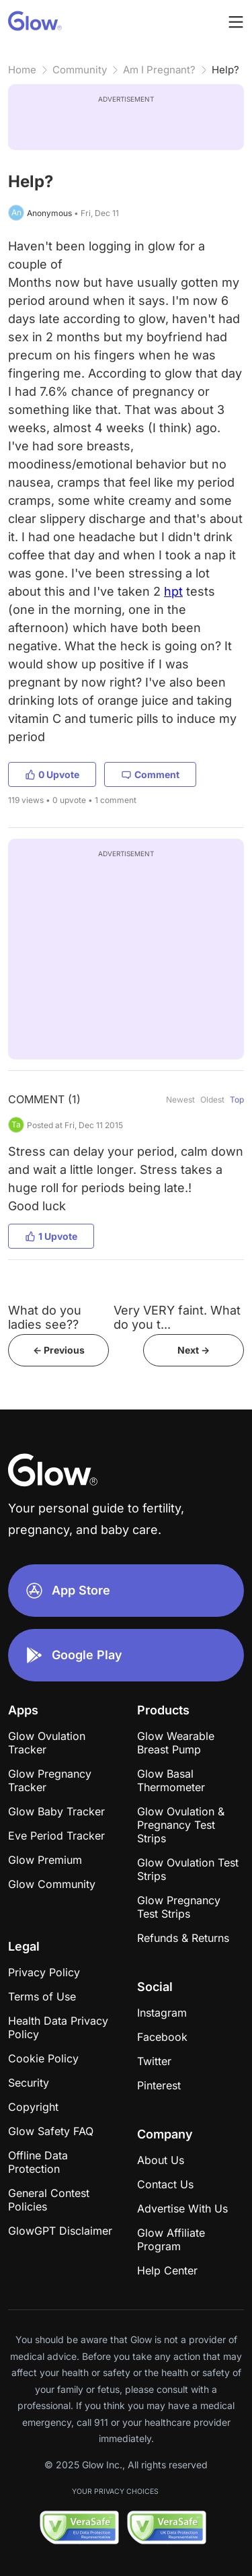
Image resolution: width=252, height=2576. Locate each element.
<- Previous (59, 1350)
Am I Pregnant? (159, 69)
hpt (173, 591)
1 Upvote (51, 1236)
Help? (225, 69)
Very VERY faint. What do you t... (177, 1317)
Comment (150, 774)
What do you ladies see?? (44, 1317)
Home (22, 69)
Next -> (193, 1350)
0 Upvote (52, 774)
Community (79, 69)
